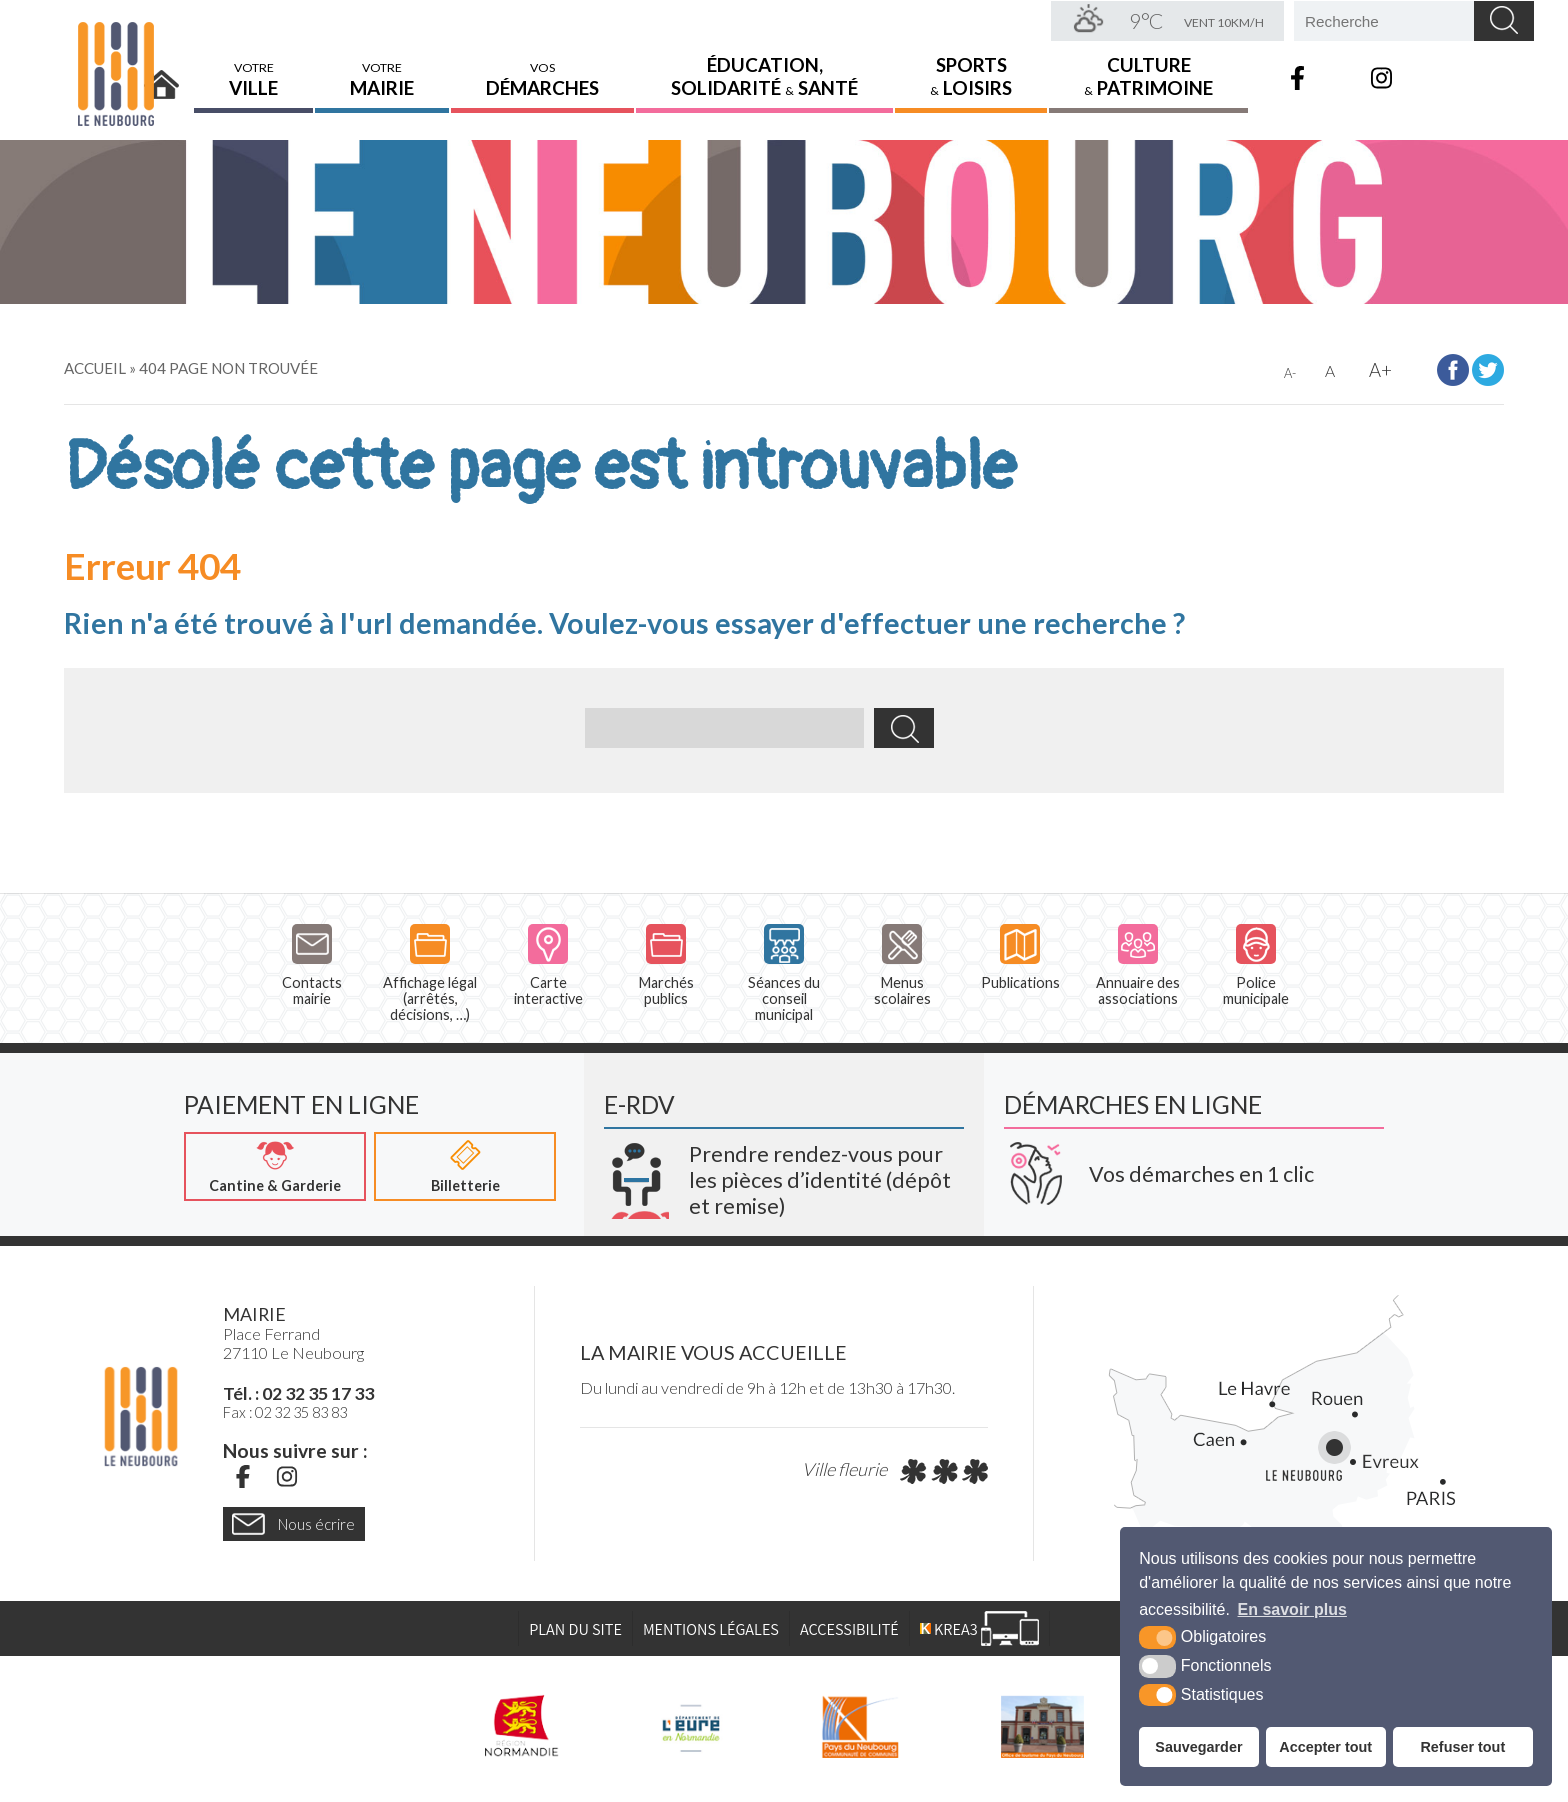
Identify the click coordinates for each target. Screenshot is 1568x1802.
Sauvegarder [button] (1198, 1747)
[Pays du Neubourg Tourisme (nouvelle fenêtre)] (1042, 1727)
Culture (1148, 75)
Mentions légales (711, 1630)
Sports (971, 75)
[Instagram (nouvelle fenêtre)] (287, 1477)
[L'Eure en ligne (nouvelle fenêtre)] (690, 1727)
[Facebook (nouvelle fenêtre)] (243, 1477)
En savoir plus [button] (1292, 1609)
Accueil (162, 77)
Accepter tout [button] (1325, 1747)
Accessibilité (849, 1630)
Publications (1020, 957)
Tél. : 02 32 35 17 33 (298, 1394)
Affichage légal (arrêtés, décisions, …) (430, 974)
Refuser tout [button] (1462, 1747)
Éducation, (764, 75)
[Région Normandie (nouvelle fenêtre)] (522, 1727)
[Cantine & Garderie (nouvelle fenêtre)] (275, 1167)
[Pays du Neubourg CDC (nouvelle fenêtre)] (860, 1727)
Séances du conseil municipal (784, 974)
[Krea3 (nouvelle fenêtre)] (784, 1173)
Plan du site (575, 1630)
